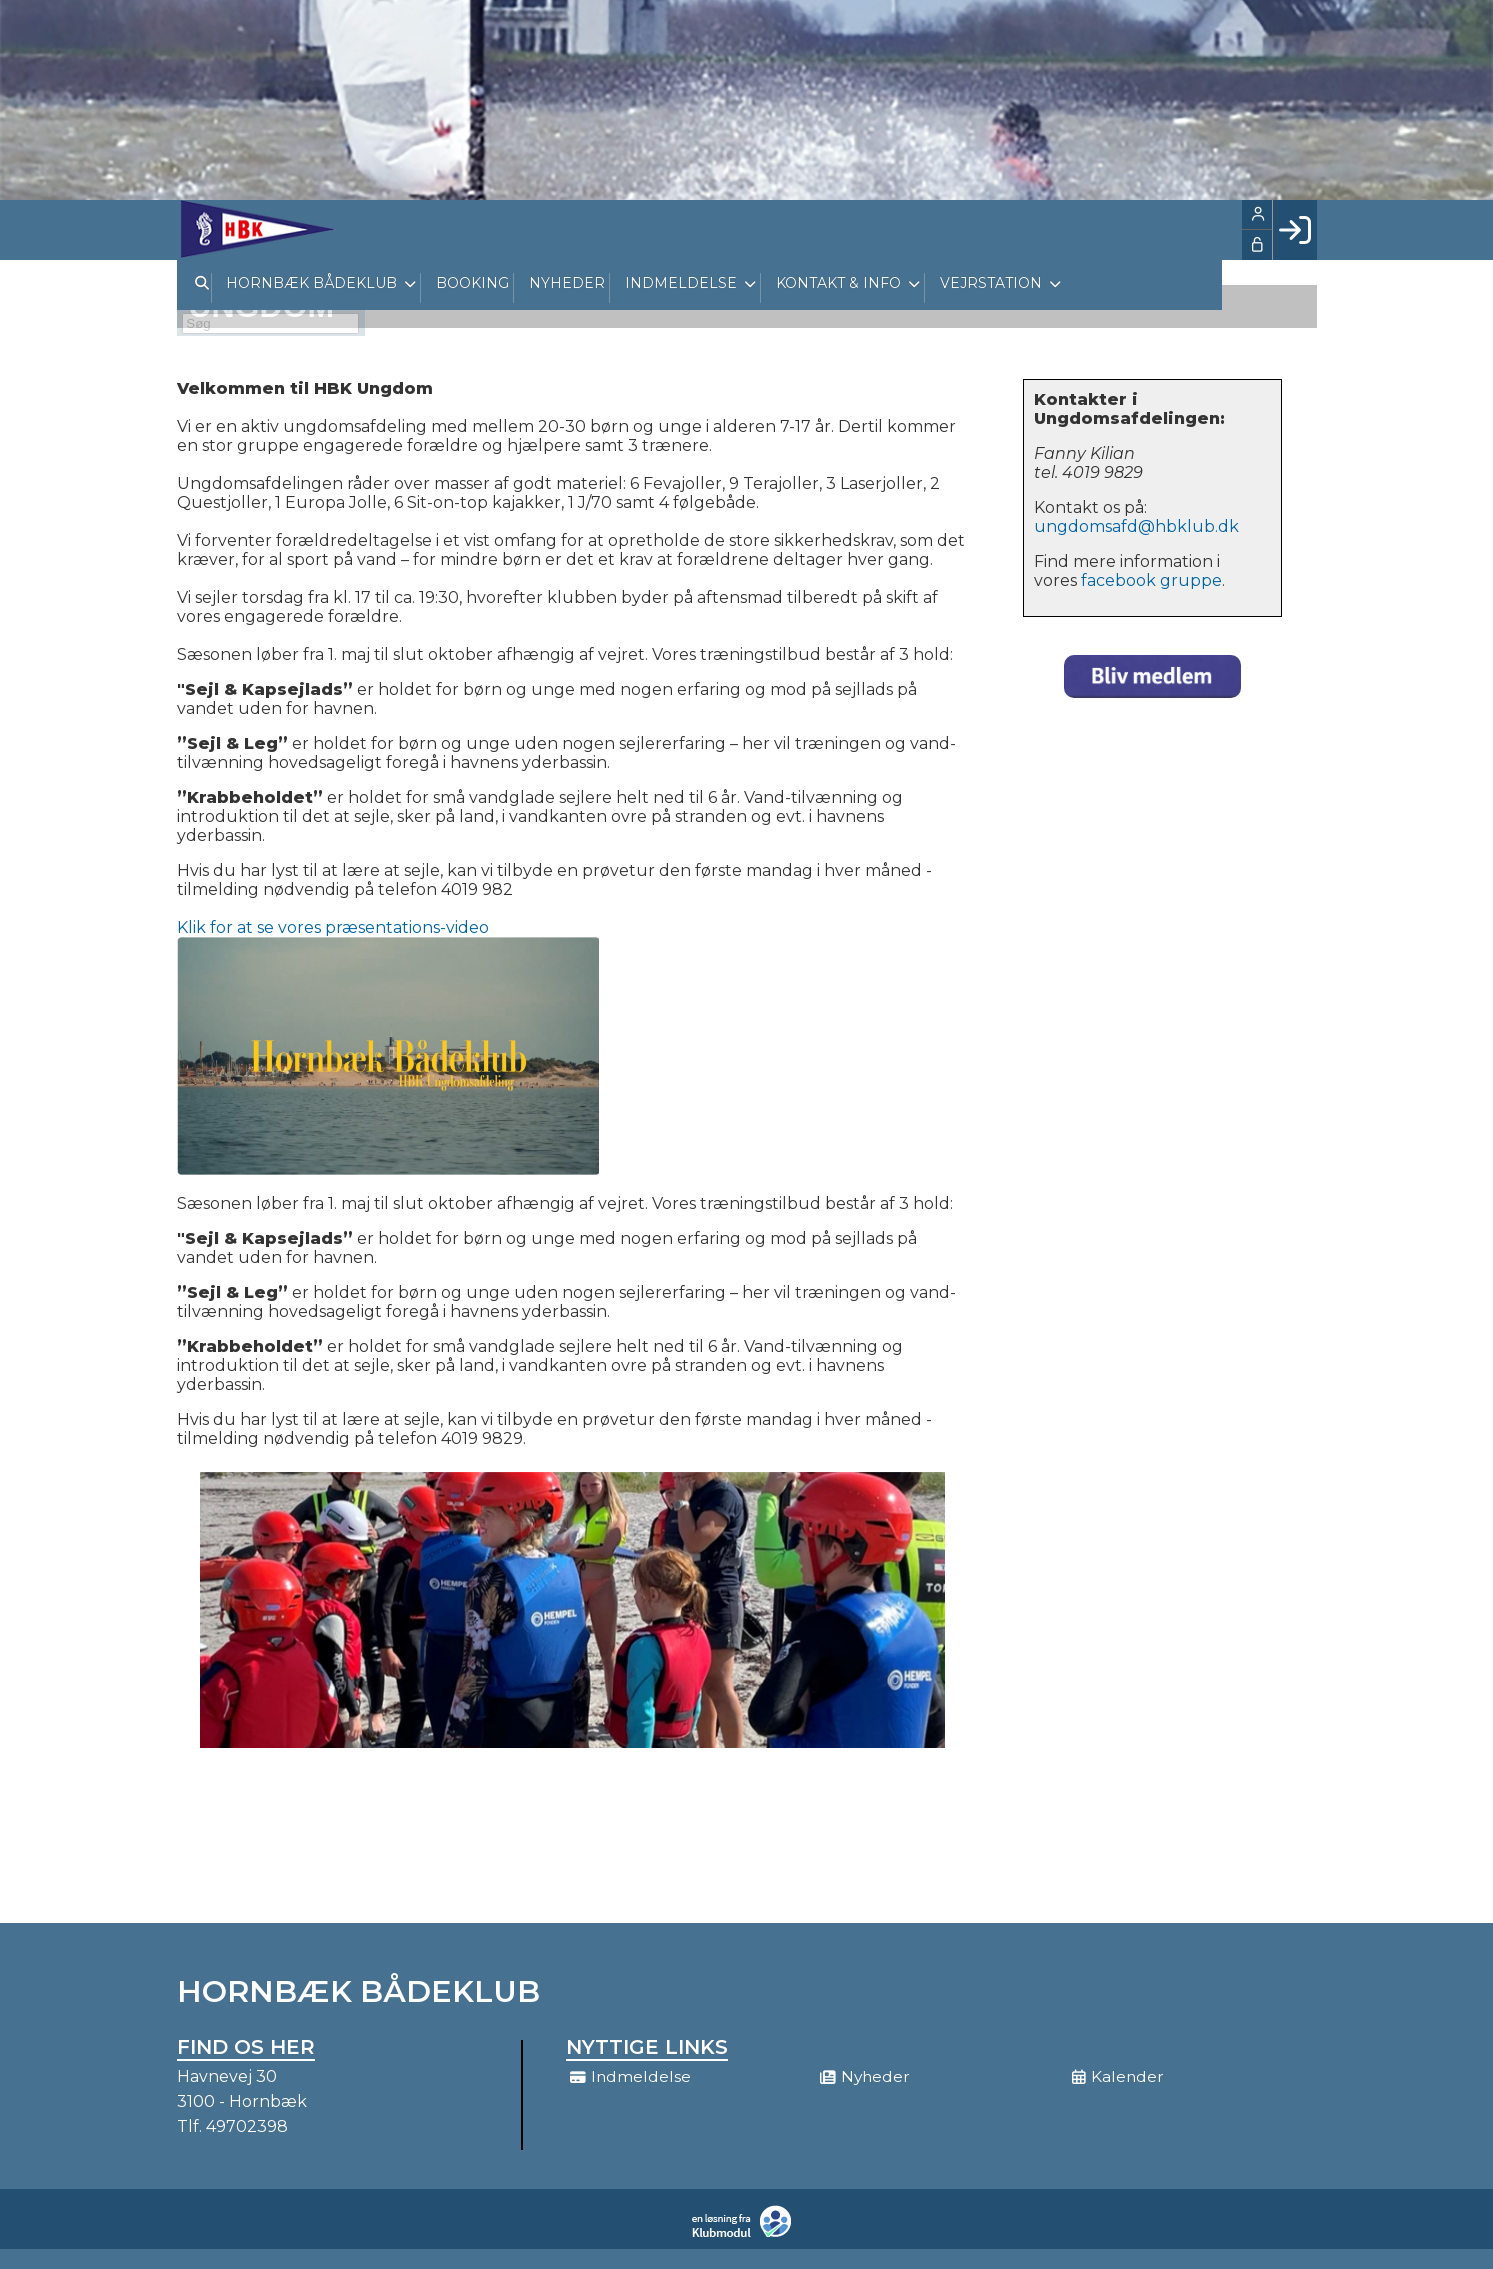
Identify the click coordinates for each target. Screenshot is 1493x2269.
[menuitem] (254, 229)
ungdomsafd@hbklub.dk (1136, 526)
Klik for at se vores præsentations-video (333, 927)
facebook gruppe (1151, 580)
